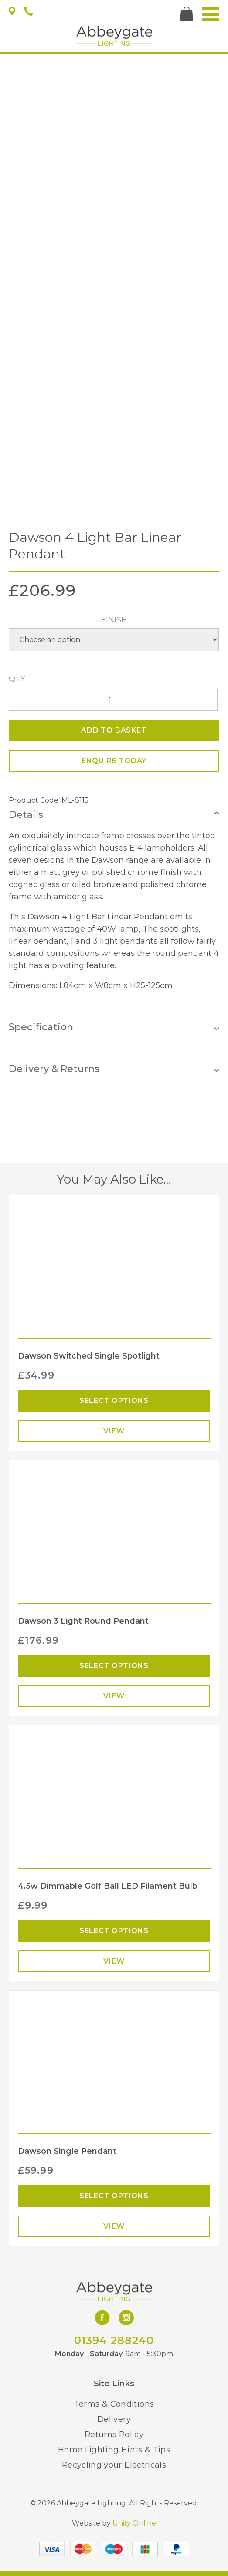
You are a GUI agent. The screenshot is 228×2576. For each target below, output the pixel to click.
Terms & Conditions (114, 2404)
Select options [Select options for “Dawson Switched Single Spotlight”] (114, 1400)
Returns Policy (114, 2434)
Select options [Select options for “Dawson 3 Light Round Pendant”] (114, 1665)
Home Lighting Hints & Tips (114, 2450)
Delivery (114, 2419)
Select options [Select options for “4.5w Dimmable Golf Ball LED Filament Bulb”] (114, 1931)
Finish (114, 620)
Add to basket (113, 730)
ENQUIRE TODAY (114, 761)
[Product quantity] (113, 700)
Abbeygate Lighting (114, 36)
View (113, 1431)
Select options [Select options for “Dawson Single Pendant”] (114, 2196)
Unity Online (134, 2523)
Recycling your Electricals (114, 2465)
